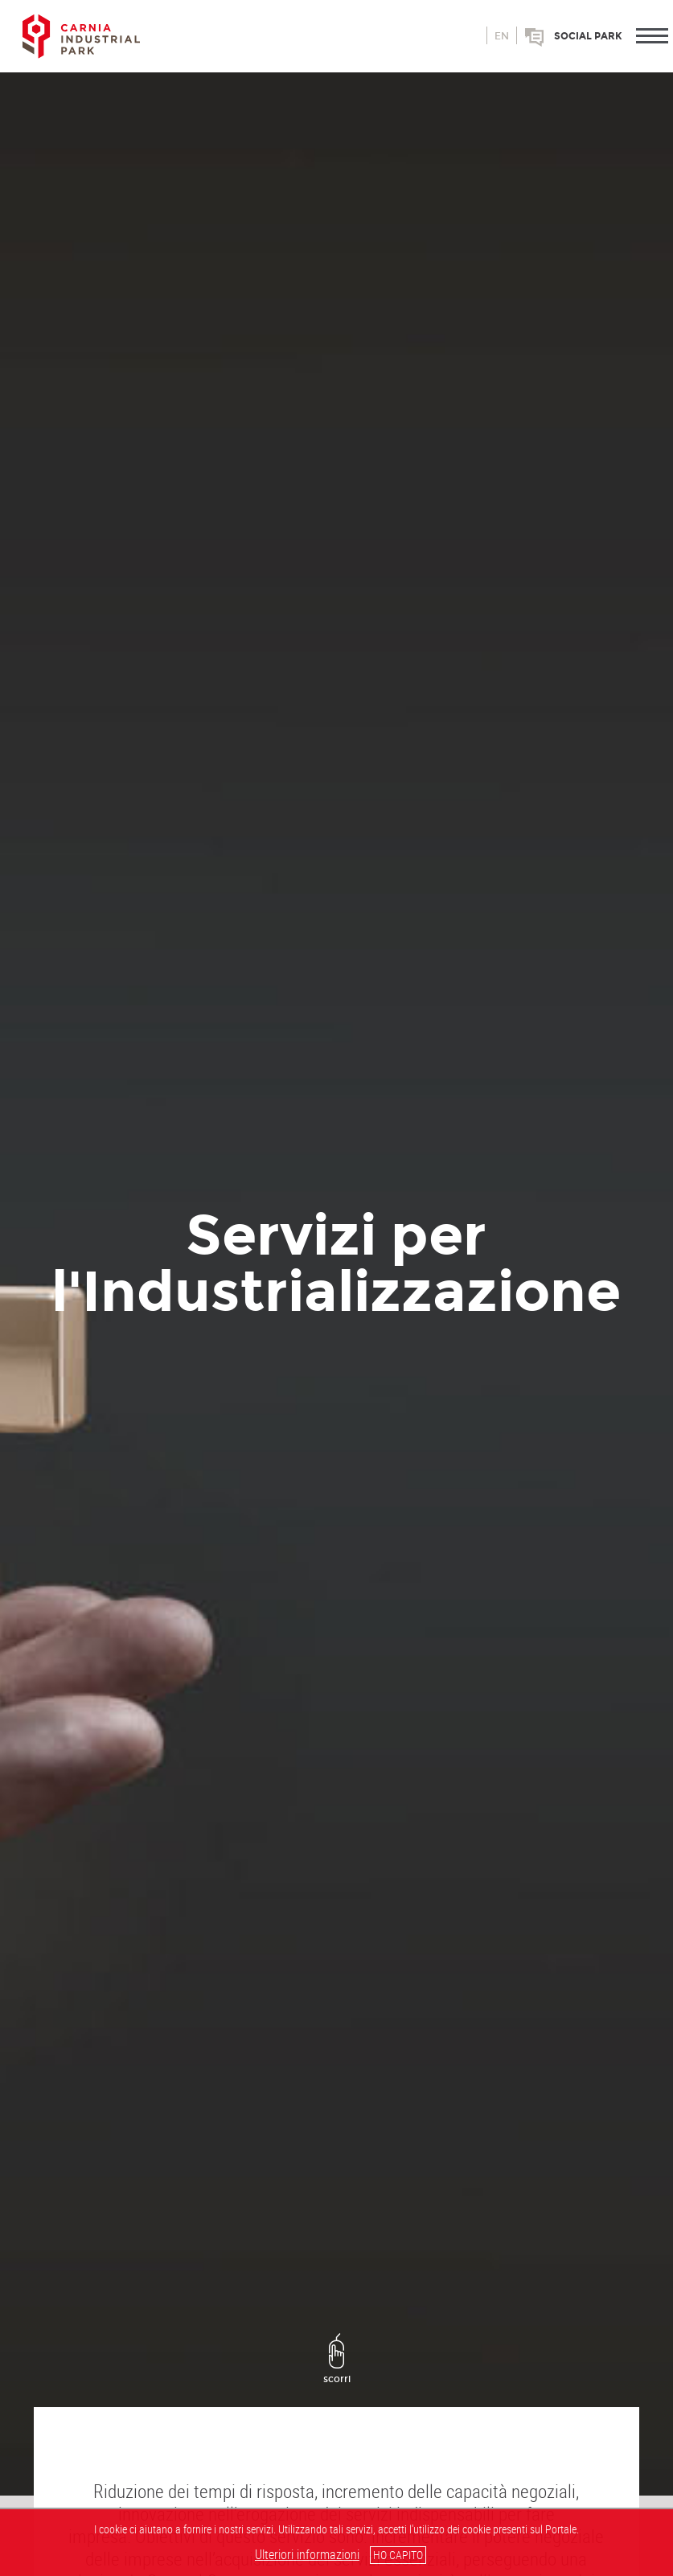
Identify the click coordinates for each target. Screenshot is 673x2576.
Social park (588, 36)
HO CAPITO (398, 2554)
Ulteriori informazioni (307, 2554)
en (501, 36)
